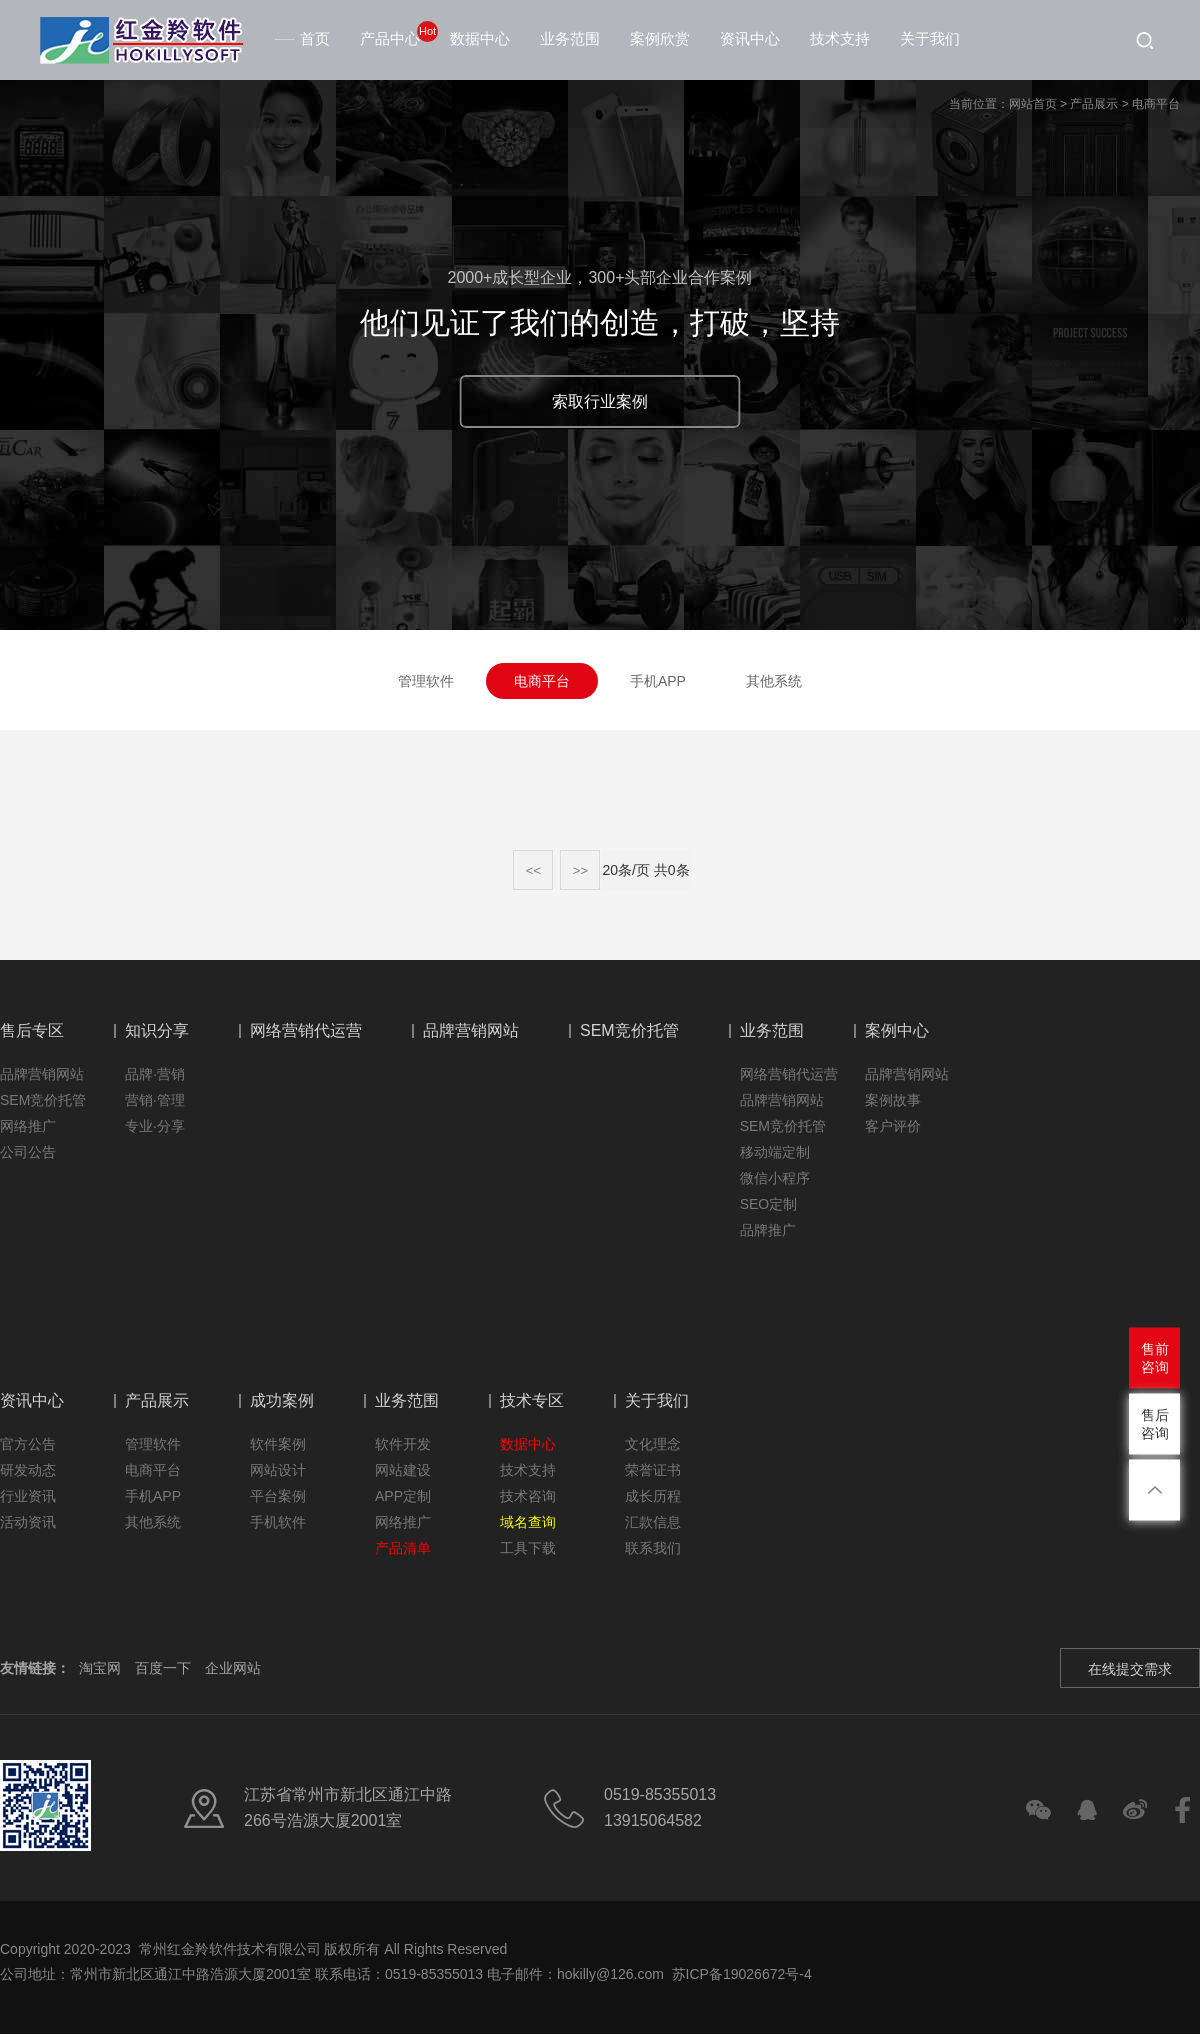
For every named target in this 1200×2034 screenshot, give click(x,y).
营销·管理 (155, 1100)
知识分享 (157, 1030)
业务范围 (570, 38)
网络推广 (28, 1126)
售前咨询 (1155, 1357)
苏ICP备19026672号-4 (740, 1974)
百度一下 (163, 1668)
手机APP (658, 681)
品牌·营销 (155, 1074)
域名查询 (528, 1522)
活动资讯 (28, 1522)
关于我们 (930, 38)
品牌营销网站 (42, 1074)
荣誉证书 (653, 1470)
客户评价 (893, 1126)
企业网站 (233, 1668)
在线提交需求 (1130, 1669)
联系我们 (653, 1548)
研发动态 (28, 1470)
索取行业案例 (600, 401)
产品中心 (390, 38)
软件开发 (403, 1444)
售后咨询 (1155, 1423)
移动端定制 (775, 1152)
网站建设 (403, 1470)
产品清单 (403, 1548)
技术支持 (840, 38)
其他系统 (774, 681)
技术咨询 (528, 1496)
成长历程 (653, 1496)
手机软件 (278, 1522)
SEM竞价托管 (43, 1100)
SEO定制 (769, 1204)
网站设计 (278, 1470)
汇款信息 (653, 1522)
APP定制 (403, 1496)
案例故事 (893, 1100)
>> (580, 870)
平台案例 (278, 1496)
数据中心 (480, 38)
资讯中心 (750, 38)
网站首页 (1033, 104)
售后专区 (32, 1030)
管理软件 (426, 681)
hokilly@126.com (610, 1974)
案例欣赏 (660, 38)
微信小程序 (775, 1178)
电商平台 (1156, 104)
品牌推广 (768, 1230)
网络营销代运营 (306, 1030)
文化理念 (653, 1444)
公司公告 (28, 1152)
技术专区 (532, 1400)
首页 (305, 38)
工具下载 (528, 1548)
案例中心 (897, 1030)
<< (533, 870)
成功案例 (282, 1400)
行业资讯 (28, 1496)
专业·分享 (155, 1126)
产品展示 (1094, 104)
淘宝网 (100, 1668)
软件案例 (278, 1444)
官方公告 (28, 1444)
